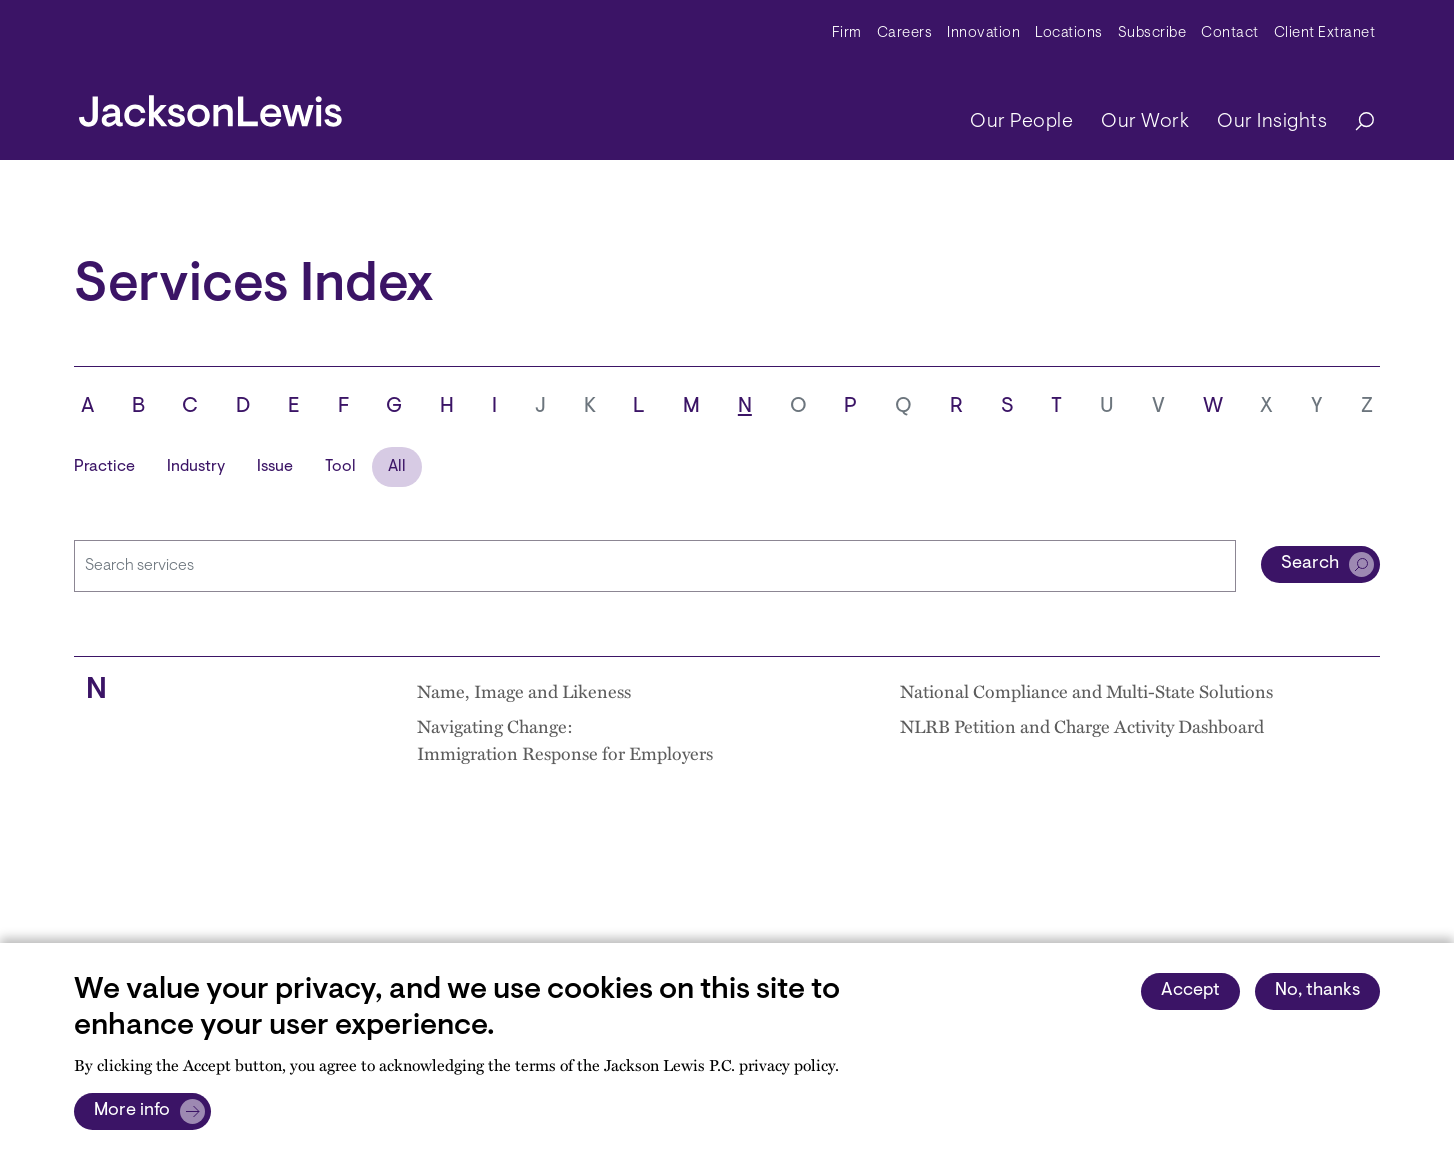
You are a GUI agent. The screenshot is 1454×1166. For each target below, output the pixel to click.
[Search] (1355, 122)
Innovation (983, 33)
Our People (1021, 122)
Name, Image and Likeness (524, 690)
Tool (340, 467)
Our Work (1145, 122)
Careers (905, 33)
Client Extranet (1325, 33)
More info (132, 1111)
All (397, 467)
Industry (196, 467)
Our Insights (1272, 122)
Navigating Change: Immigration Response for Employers (565, 739)
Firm (847, 33)
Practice (104, 467)
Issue (275, 467)
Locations (1069, 33)
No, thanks (1317, 991)
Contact (1230, 33)
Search (1310, 564)
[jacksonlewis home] (210, 106)
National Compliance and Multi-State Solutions (1086, 690)
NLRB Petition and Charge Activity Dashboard (1082, 725)
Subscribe (1152, 33)
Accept (1190, 991)
